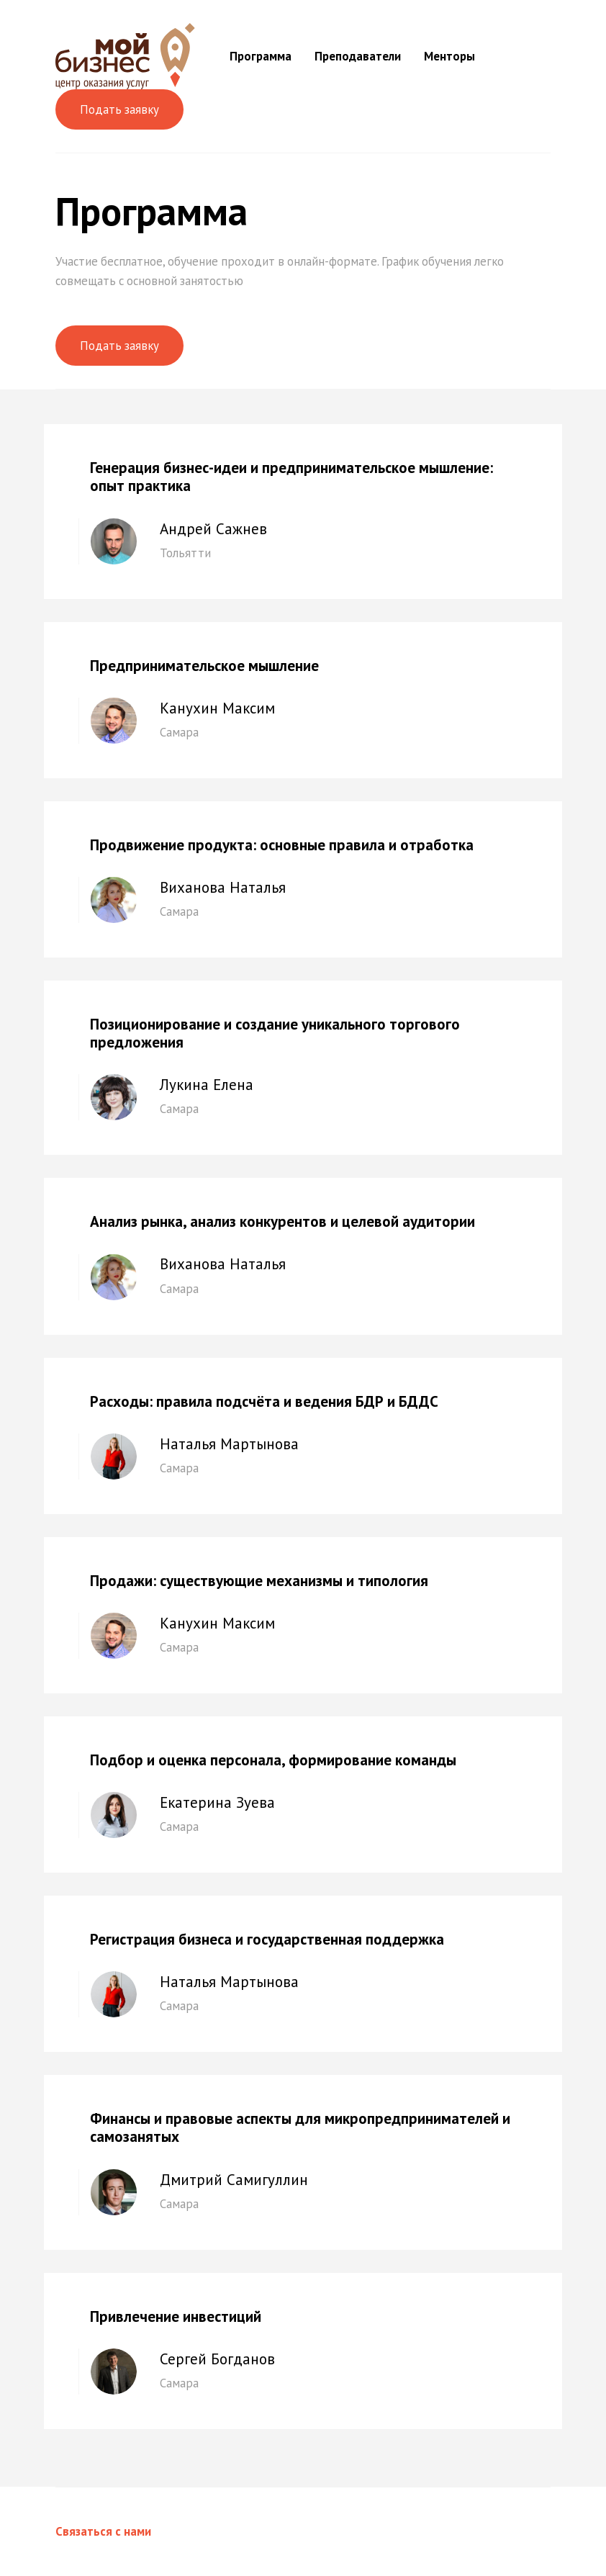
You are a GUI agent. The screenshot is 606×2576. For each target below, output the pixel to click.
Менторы (449, 56)
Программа (260, 56)
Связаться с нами (103, 2531)
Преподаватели (358, 56)
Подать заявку (119, 109)
